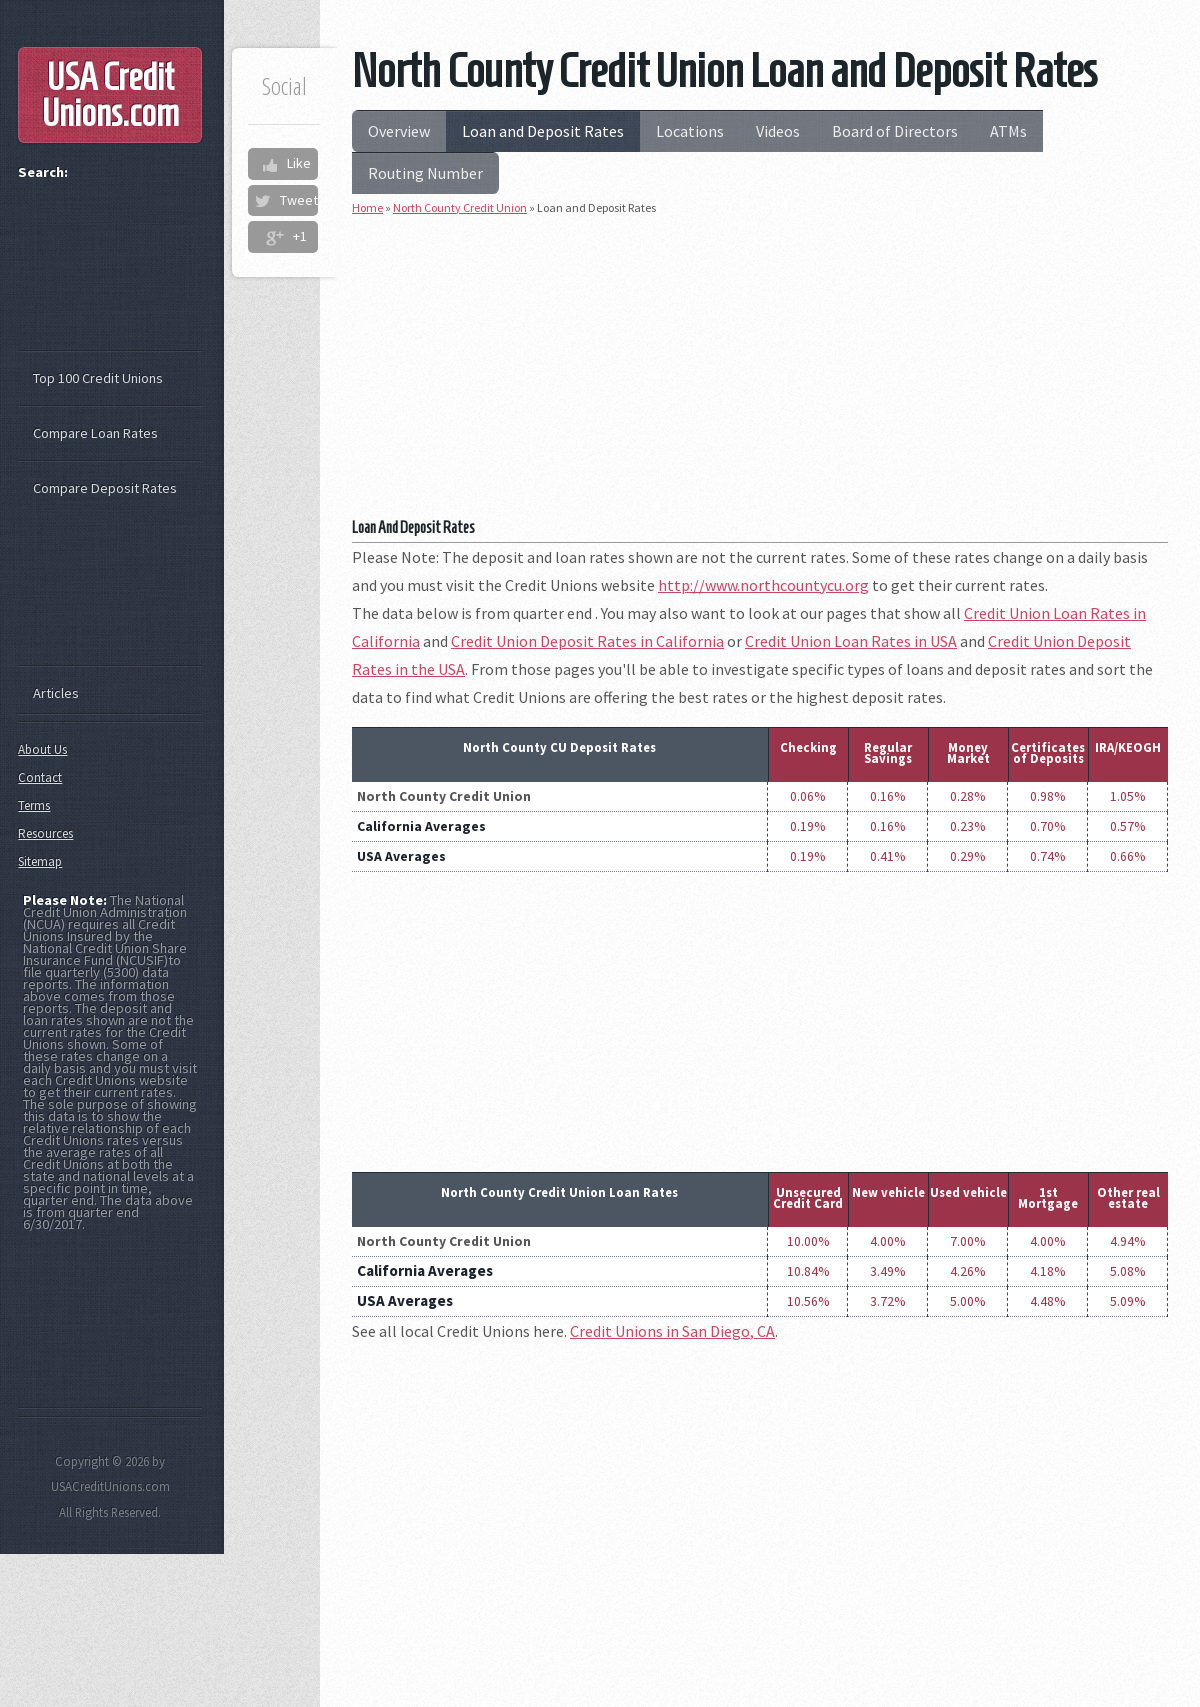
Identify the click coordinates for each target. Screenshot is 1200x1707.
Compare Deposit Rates (105, 488)
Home (367, 207)
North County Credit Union (460, 207)
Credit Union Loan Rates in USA (851, 641)
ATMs (1008, 131)
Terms (34, 805)
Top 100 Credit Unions (98, 378)
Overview (399, 131)
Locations (690, 131)
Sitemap (40, 861)
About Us (42, 749)
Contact (40, 777)
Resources (45, 833)
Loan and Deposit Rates (543, 131)
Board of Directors (895, 131)
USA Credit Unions (110, 95)
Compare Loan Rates (95, 433)
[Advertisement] (760, 374)
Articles (56, 693)
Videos (778, 131)
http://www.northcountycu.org (763, 585)
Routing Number (425, 173)
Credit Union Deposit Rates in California (587, 641)
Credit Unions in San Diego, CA (672, 1331)
